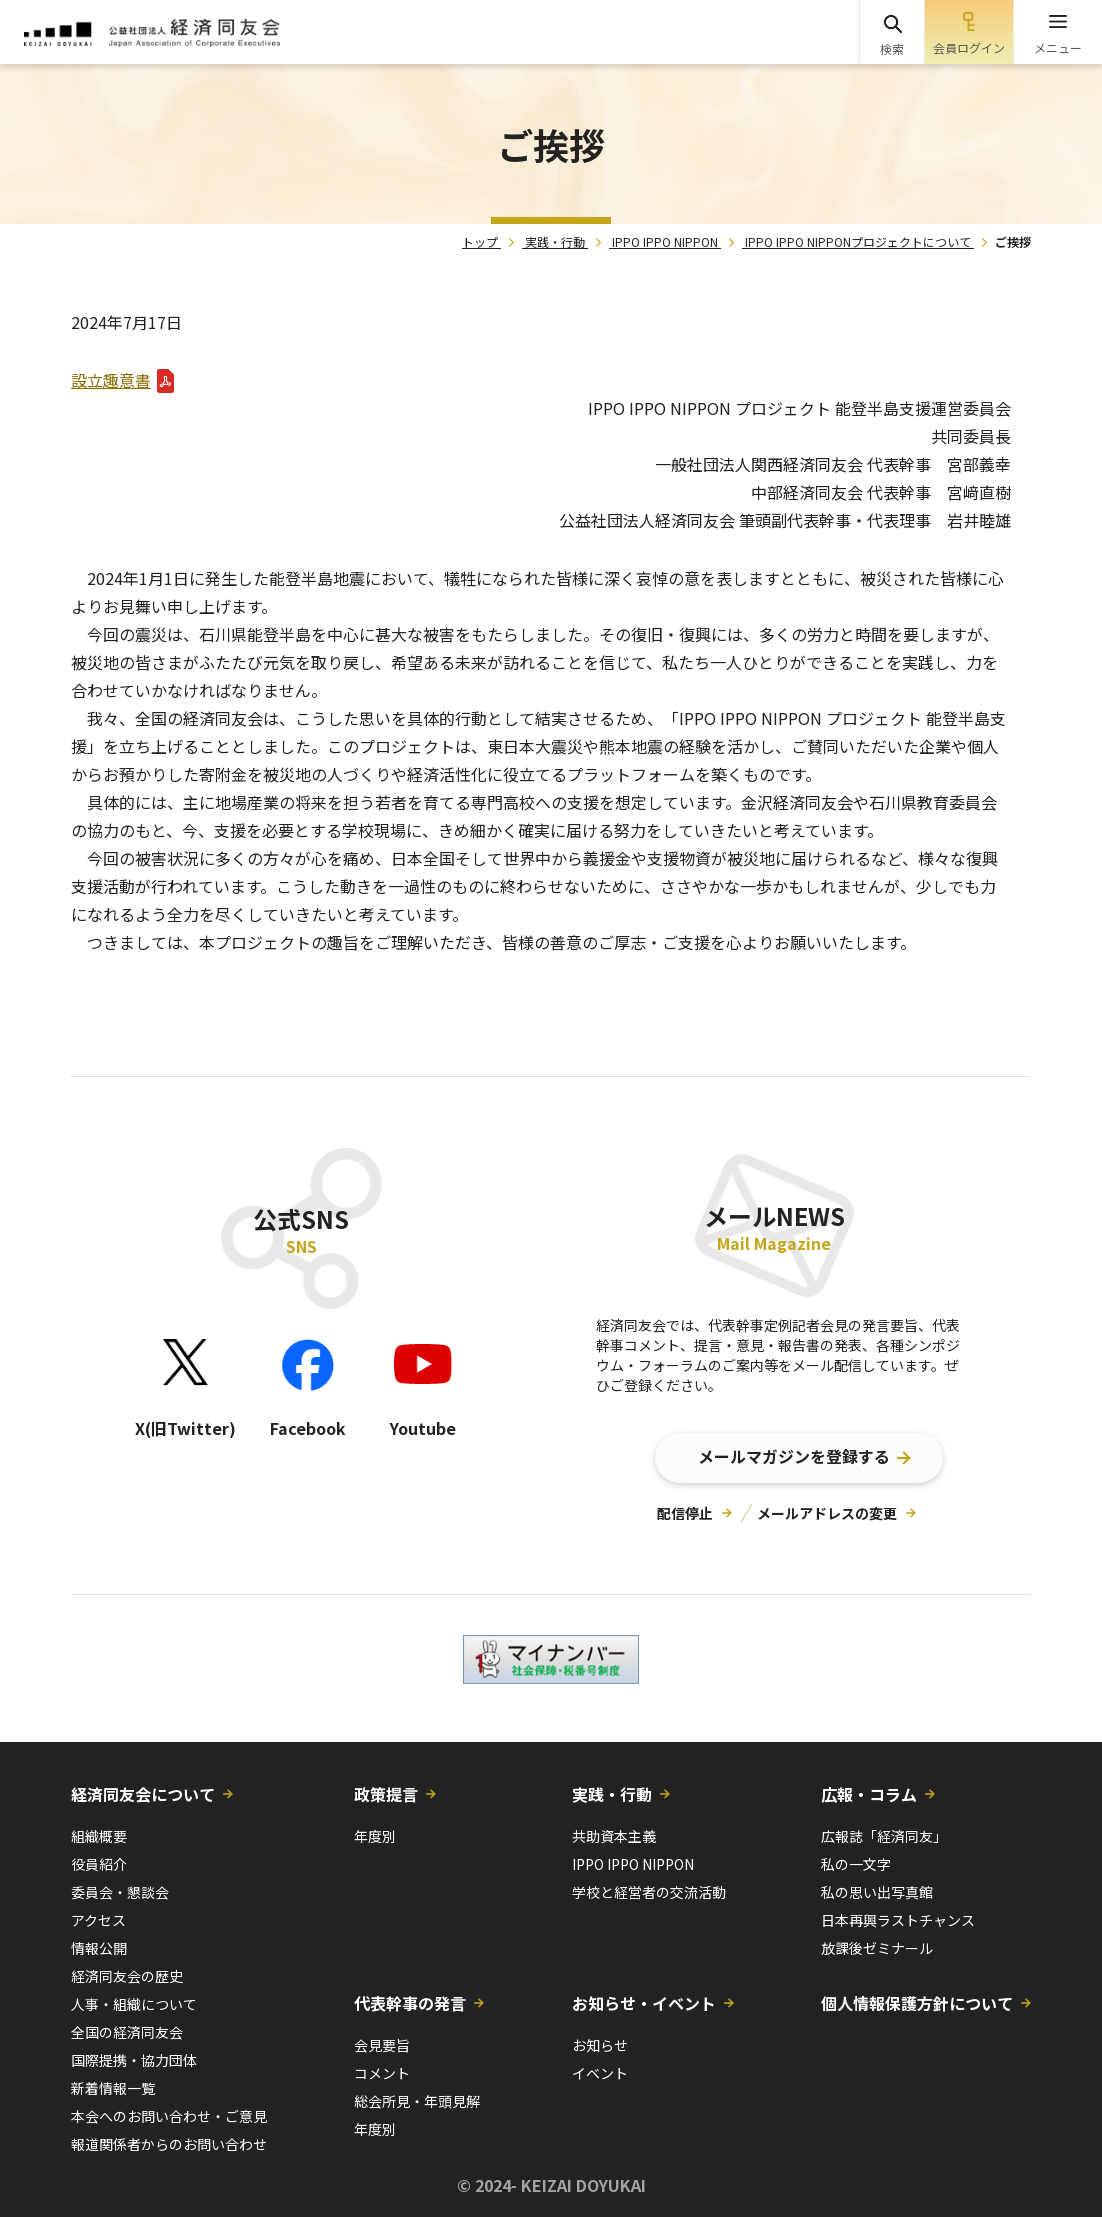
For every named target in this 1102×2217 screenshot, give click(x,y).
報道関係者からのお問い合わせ (169, 2144)
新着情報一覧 (113, 2088)
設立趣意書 (111, 380)
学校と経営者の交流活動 (649, 1892)
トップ (480, 241)
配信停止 (685, 1513)
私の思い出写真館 (877, 1892)
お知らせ (600, 2045)
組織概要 (99, 1836)
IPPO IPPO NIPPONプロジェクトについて (858, 241)
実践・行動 (555, 241)
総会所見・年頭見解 (417, 2101)
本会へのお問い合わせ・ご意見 (169, 2116)
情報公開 (99, 1948)
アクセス (98, 1920)
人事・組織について (134, 2004)
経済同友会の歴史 (127, 1976)
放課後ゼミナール (877, 1948)
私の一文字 (856, 1864)
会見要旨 (382, 2045)
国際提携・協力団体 (134, 2060)
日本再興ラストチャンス (898, 1920)
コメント (382, 2073)
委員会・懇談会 (120, 1892)
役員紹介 (99, 1864)
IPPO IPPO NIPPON (665, 241)
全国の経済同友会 (127, 2032)
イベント (600, 2073)
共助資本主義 (614, 1836)
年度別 (375, 1836)
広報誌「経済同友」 (884, 1836)
